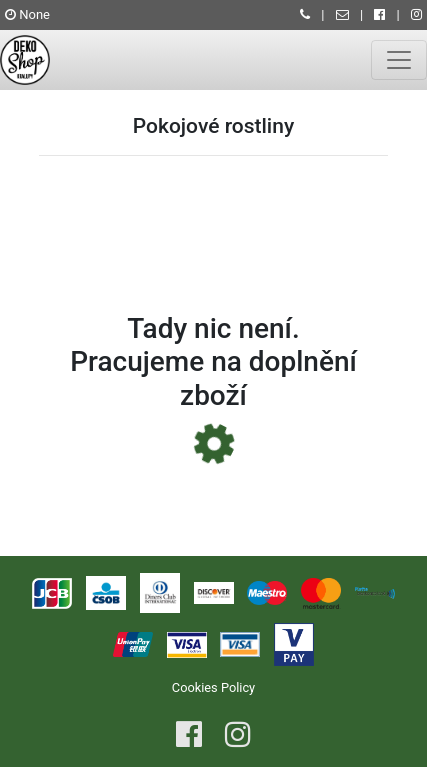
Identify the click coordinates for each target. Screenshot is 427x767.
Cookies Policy (213, 687)
